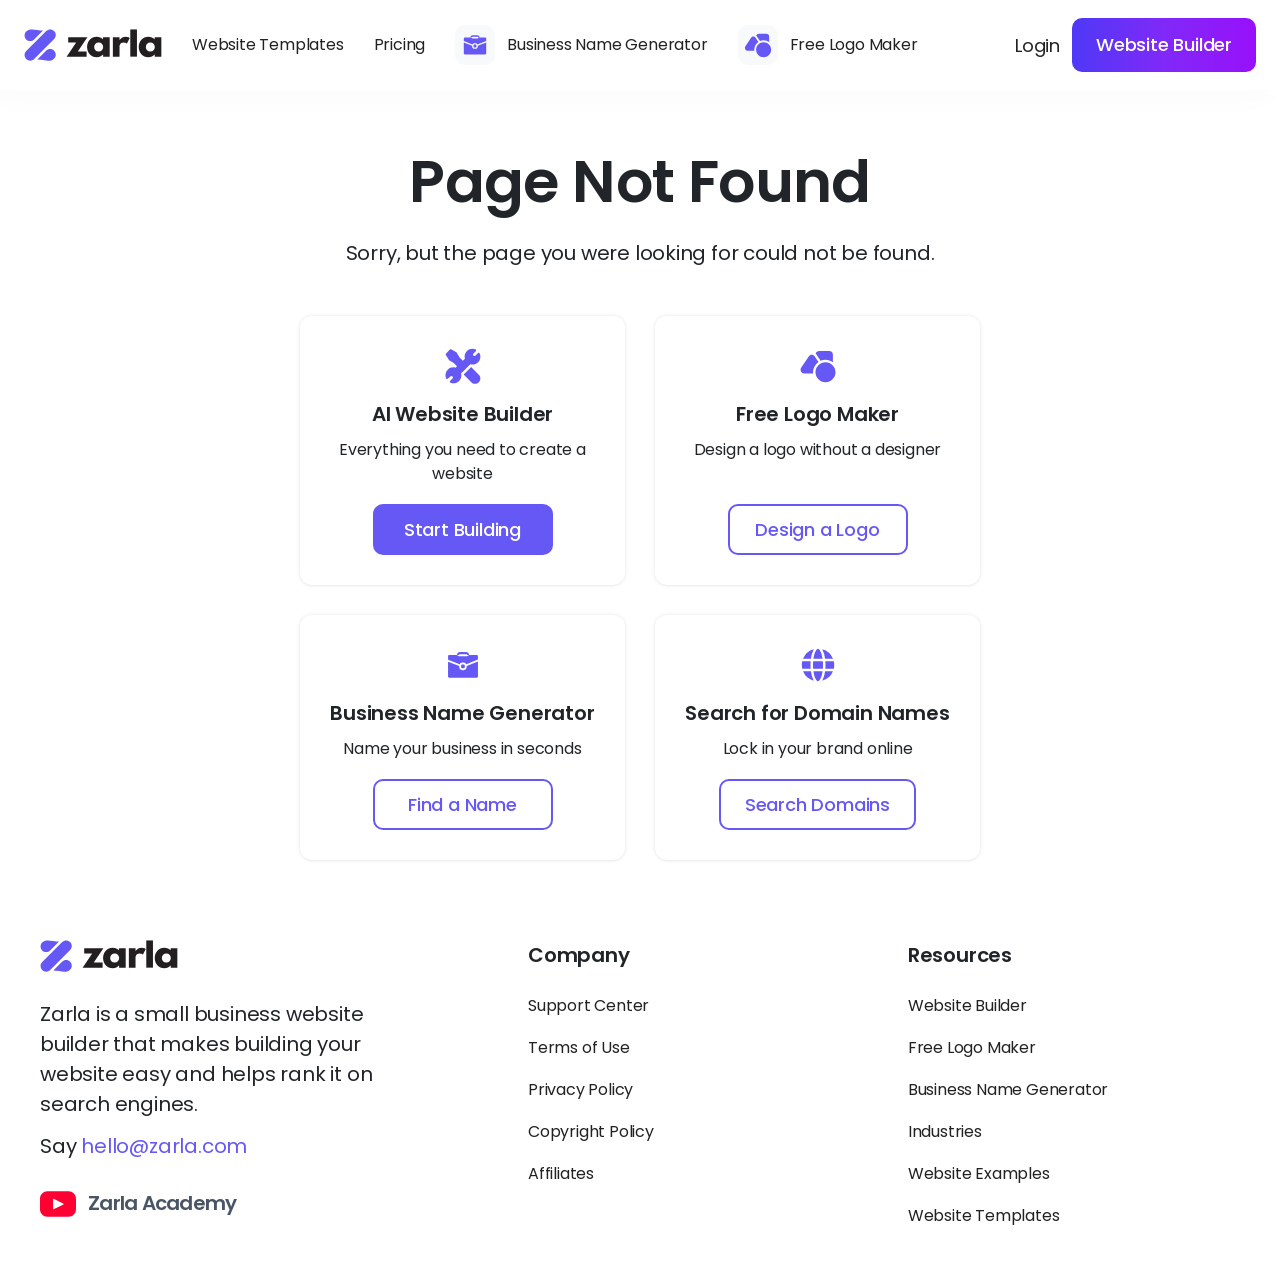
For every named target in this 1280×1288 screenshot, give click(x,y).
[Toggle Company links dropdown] (694, 964)
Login (1037, 45)
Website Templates (268, 44)
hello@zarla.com (164, 1146)
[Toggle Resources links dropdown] (1074, 964)
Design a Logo (817, 529)
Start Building (462, 529)
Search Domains (817, 804)
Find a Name (462, 804)
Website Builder (1164, 44)
